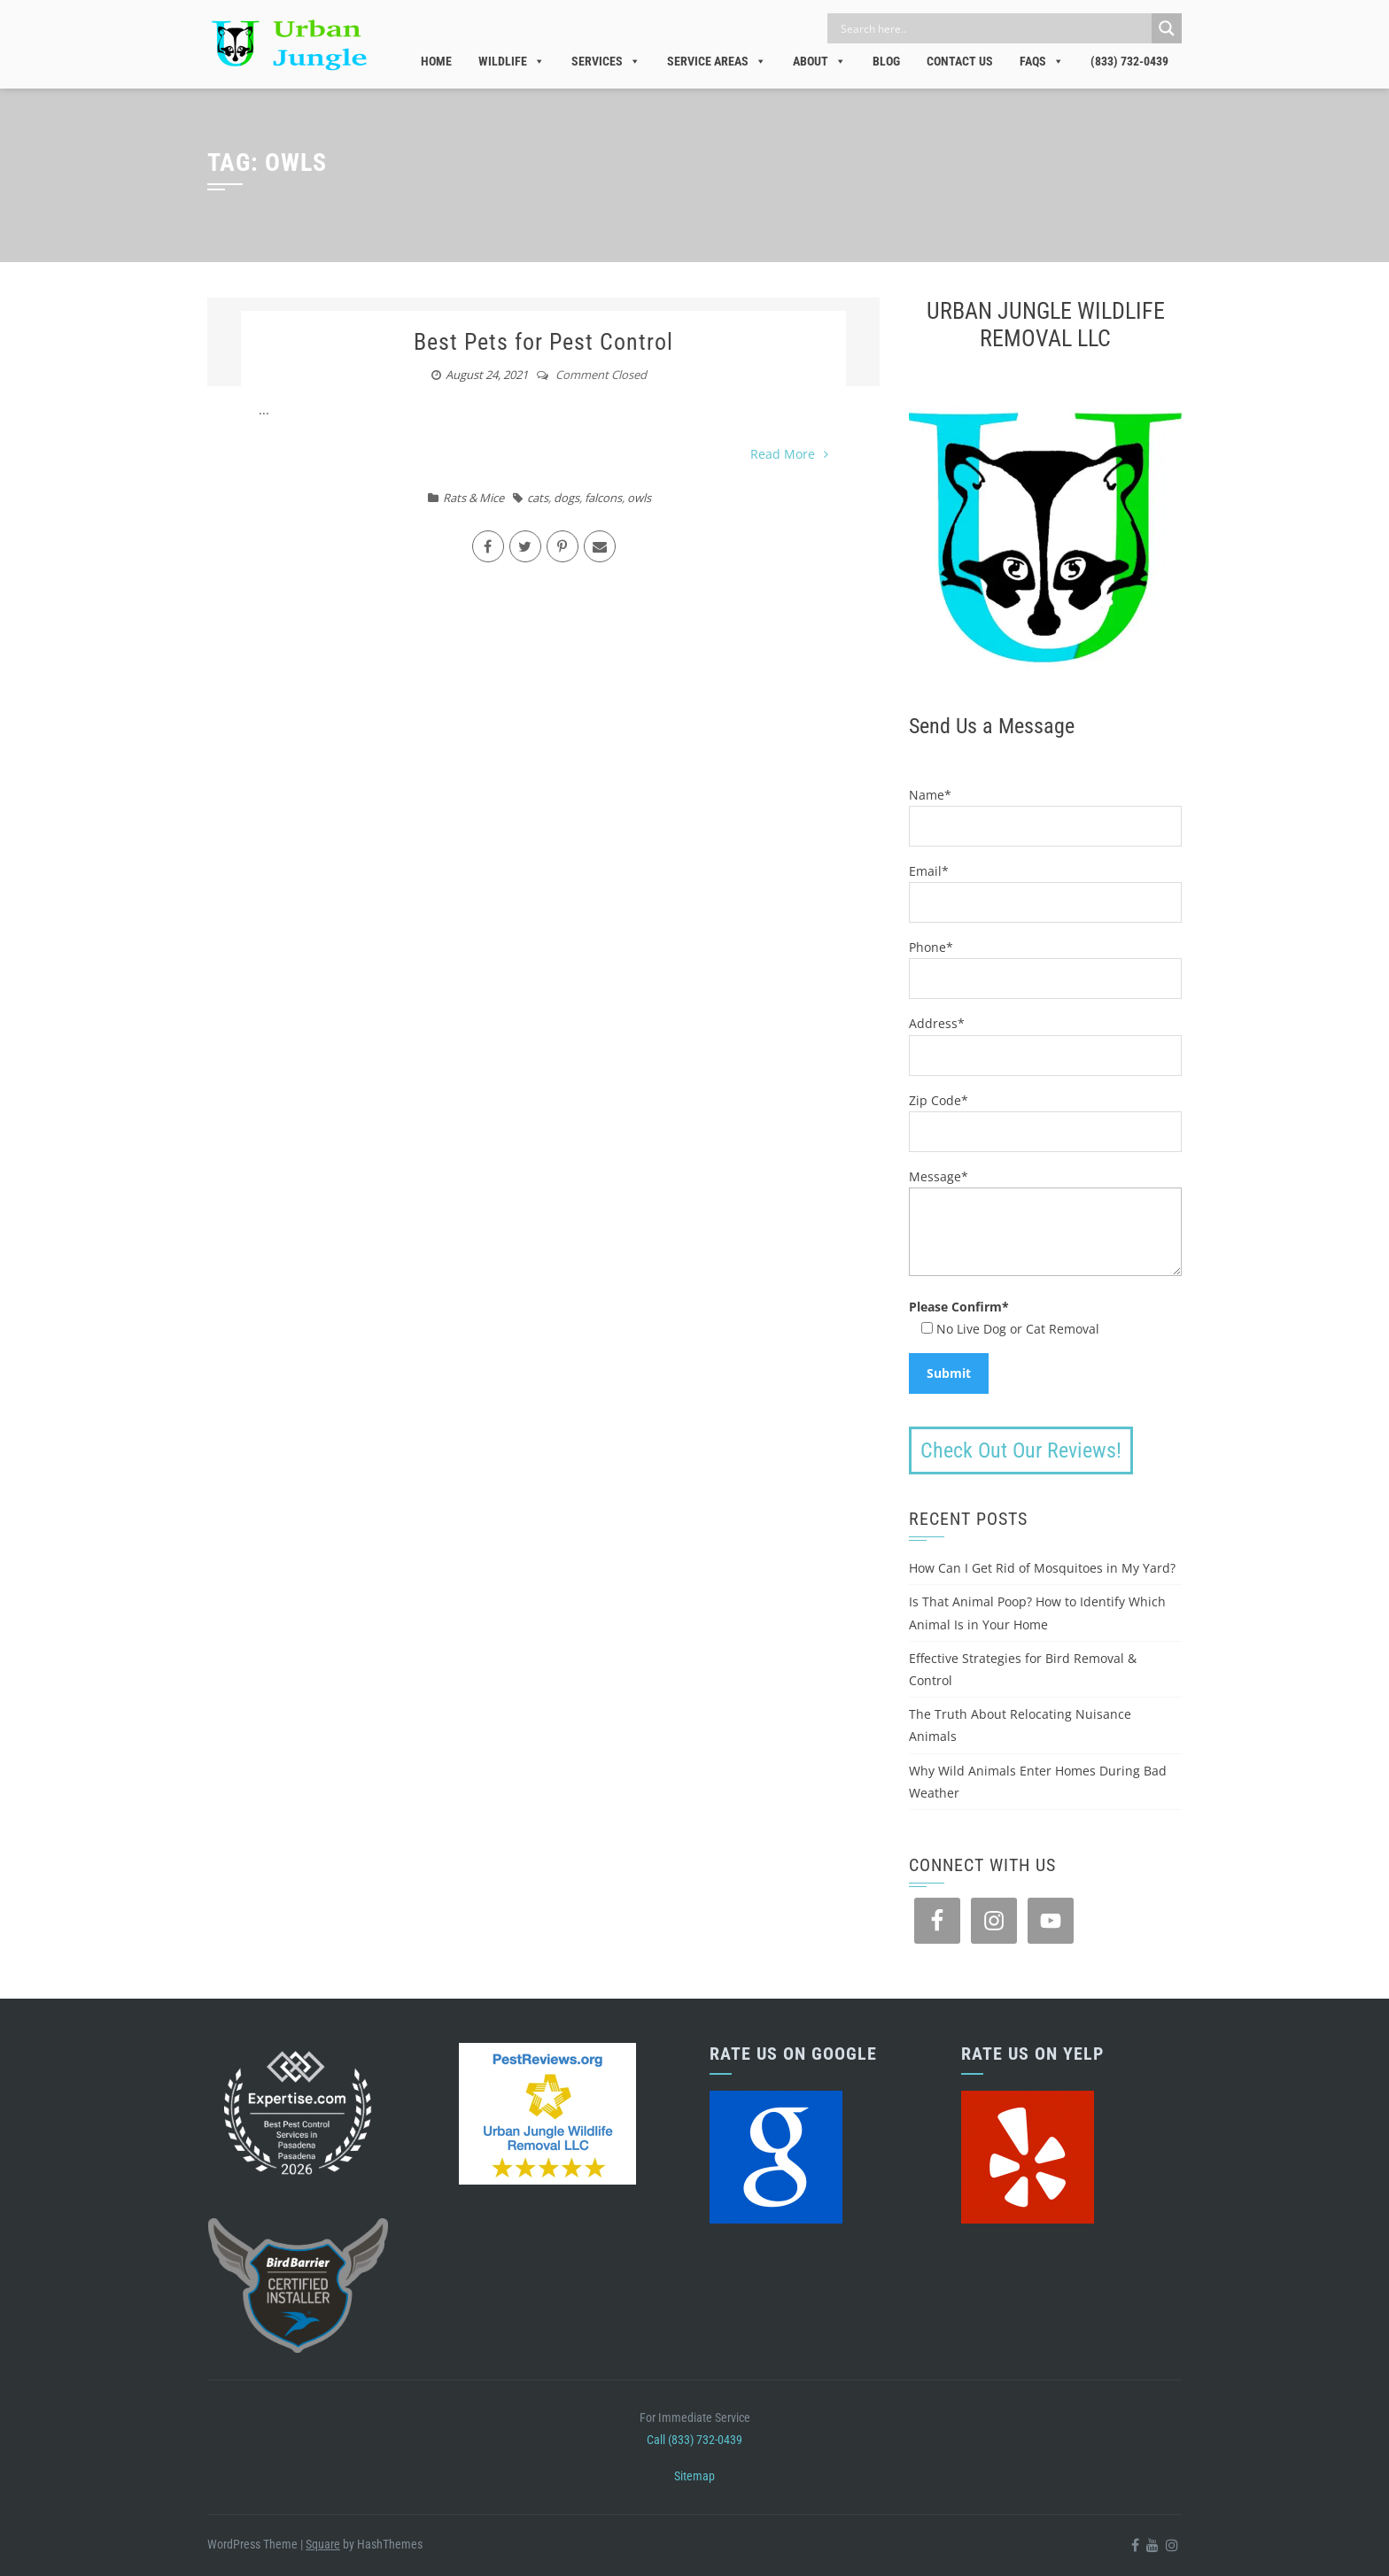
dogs (566, 498)
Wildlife (511, 61)
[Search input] (994, 28)
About (819, 61)
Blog (886, 61)
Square (323, 2544)
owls (639, 498)
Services (605, 61)
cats (537, 498)
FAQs (1042, 61)
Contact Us (960, 61)
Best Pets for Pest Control (543, 342)
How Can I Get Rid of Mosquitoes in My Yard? (1042, 1567)
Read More (789, 453)
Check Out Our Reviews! (1020, 1450)
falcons (603, 498)
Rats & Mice (473, 498)
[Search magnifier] (1167, 28)
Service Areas (716, 61)
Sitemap (694, 2476)
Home (436, 61)
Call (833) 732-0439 (694, 2440)
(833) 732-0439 (1129, 61)
